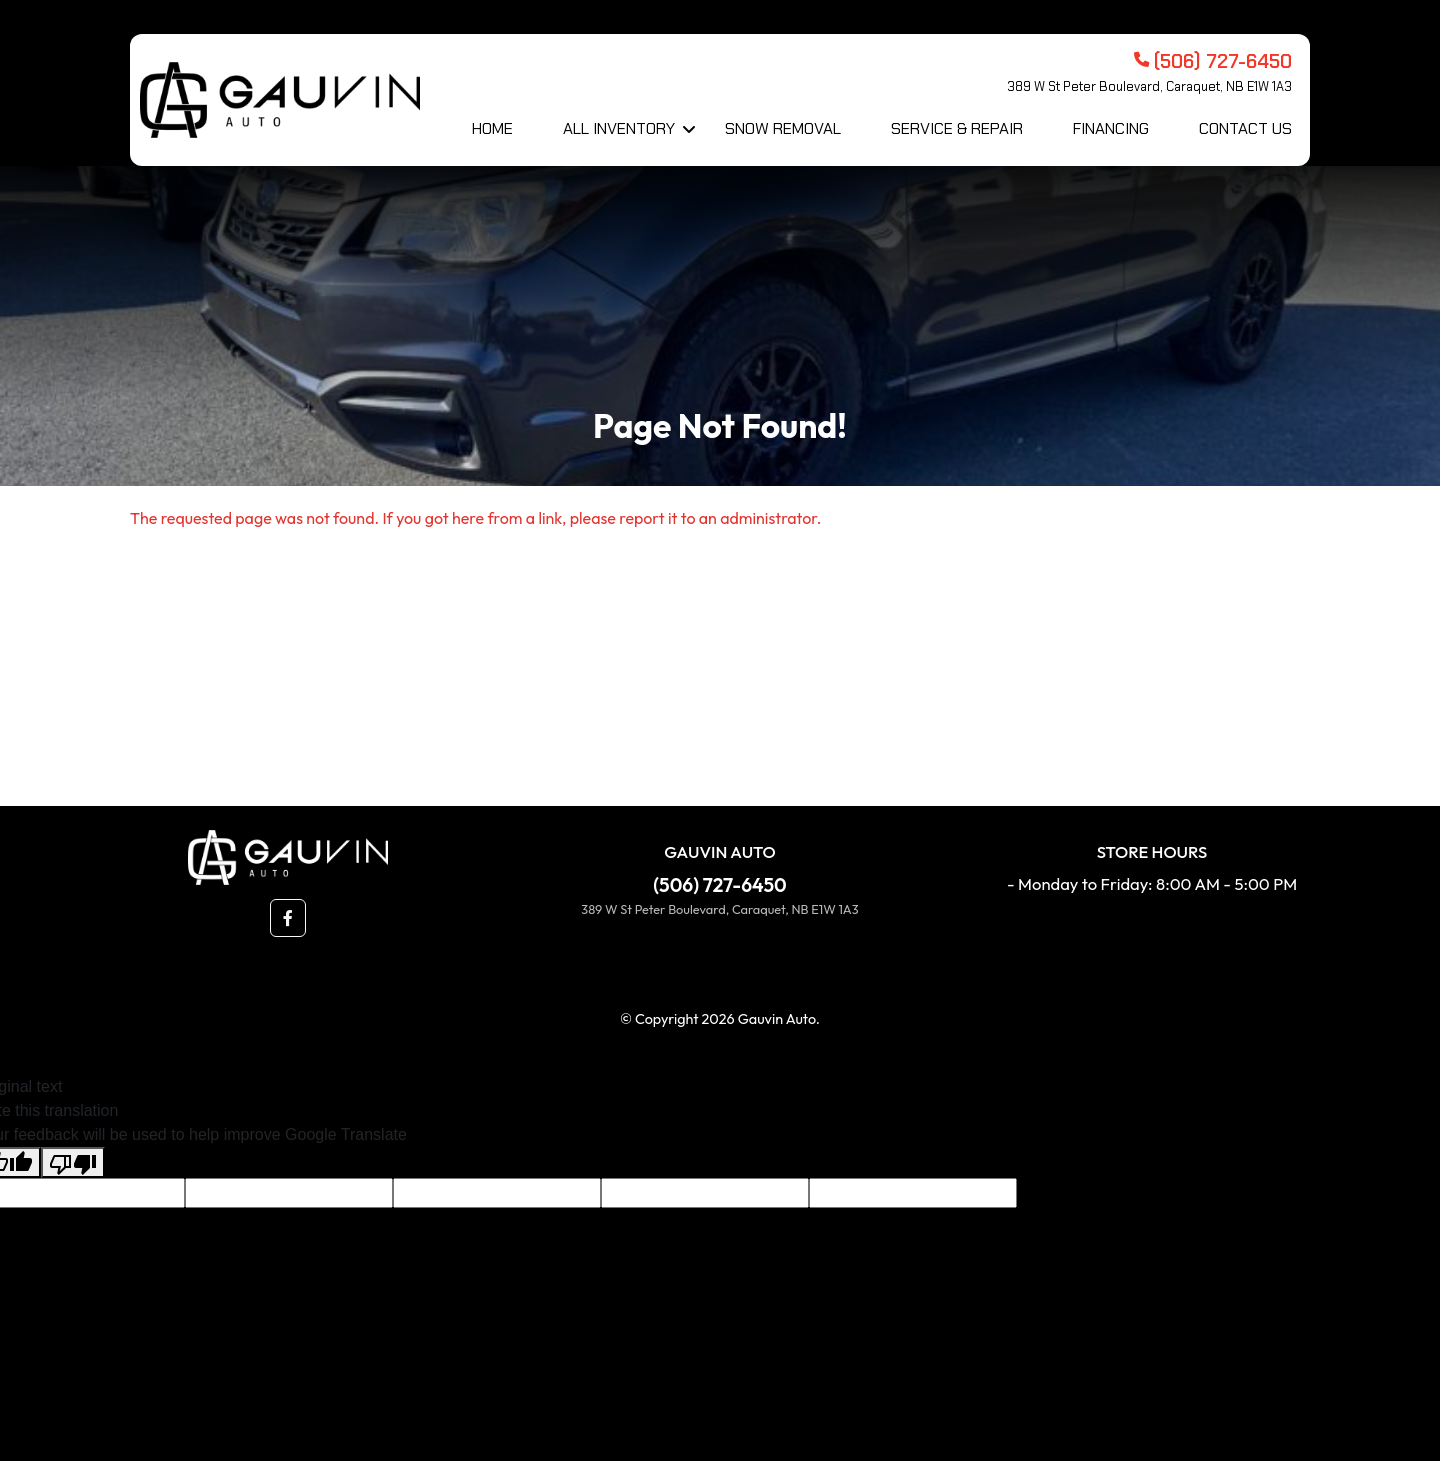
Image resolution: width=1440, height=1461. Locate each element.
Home (492, 128)
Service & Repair (957, 128)
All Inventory (619, 128)
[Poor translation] (73, 1162)
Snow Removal (783, 128)
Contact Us (1245, 128)
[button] (288, 918)
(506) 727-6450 (719, 885)
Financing (1111, 128)
